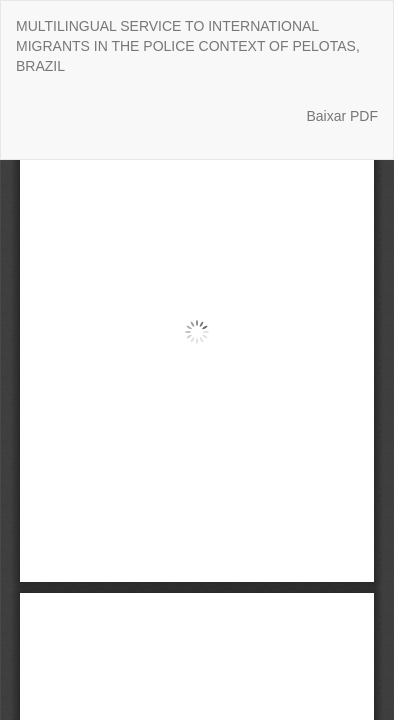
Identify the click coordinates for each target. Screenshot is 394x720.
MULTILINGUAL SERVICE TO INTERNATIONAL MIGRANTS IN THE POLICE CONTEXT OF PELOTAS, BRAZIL (188, 46)
